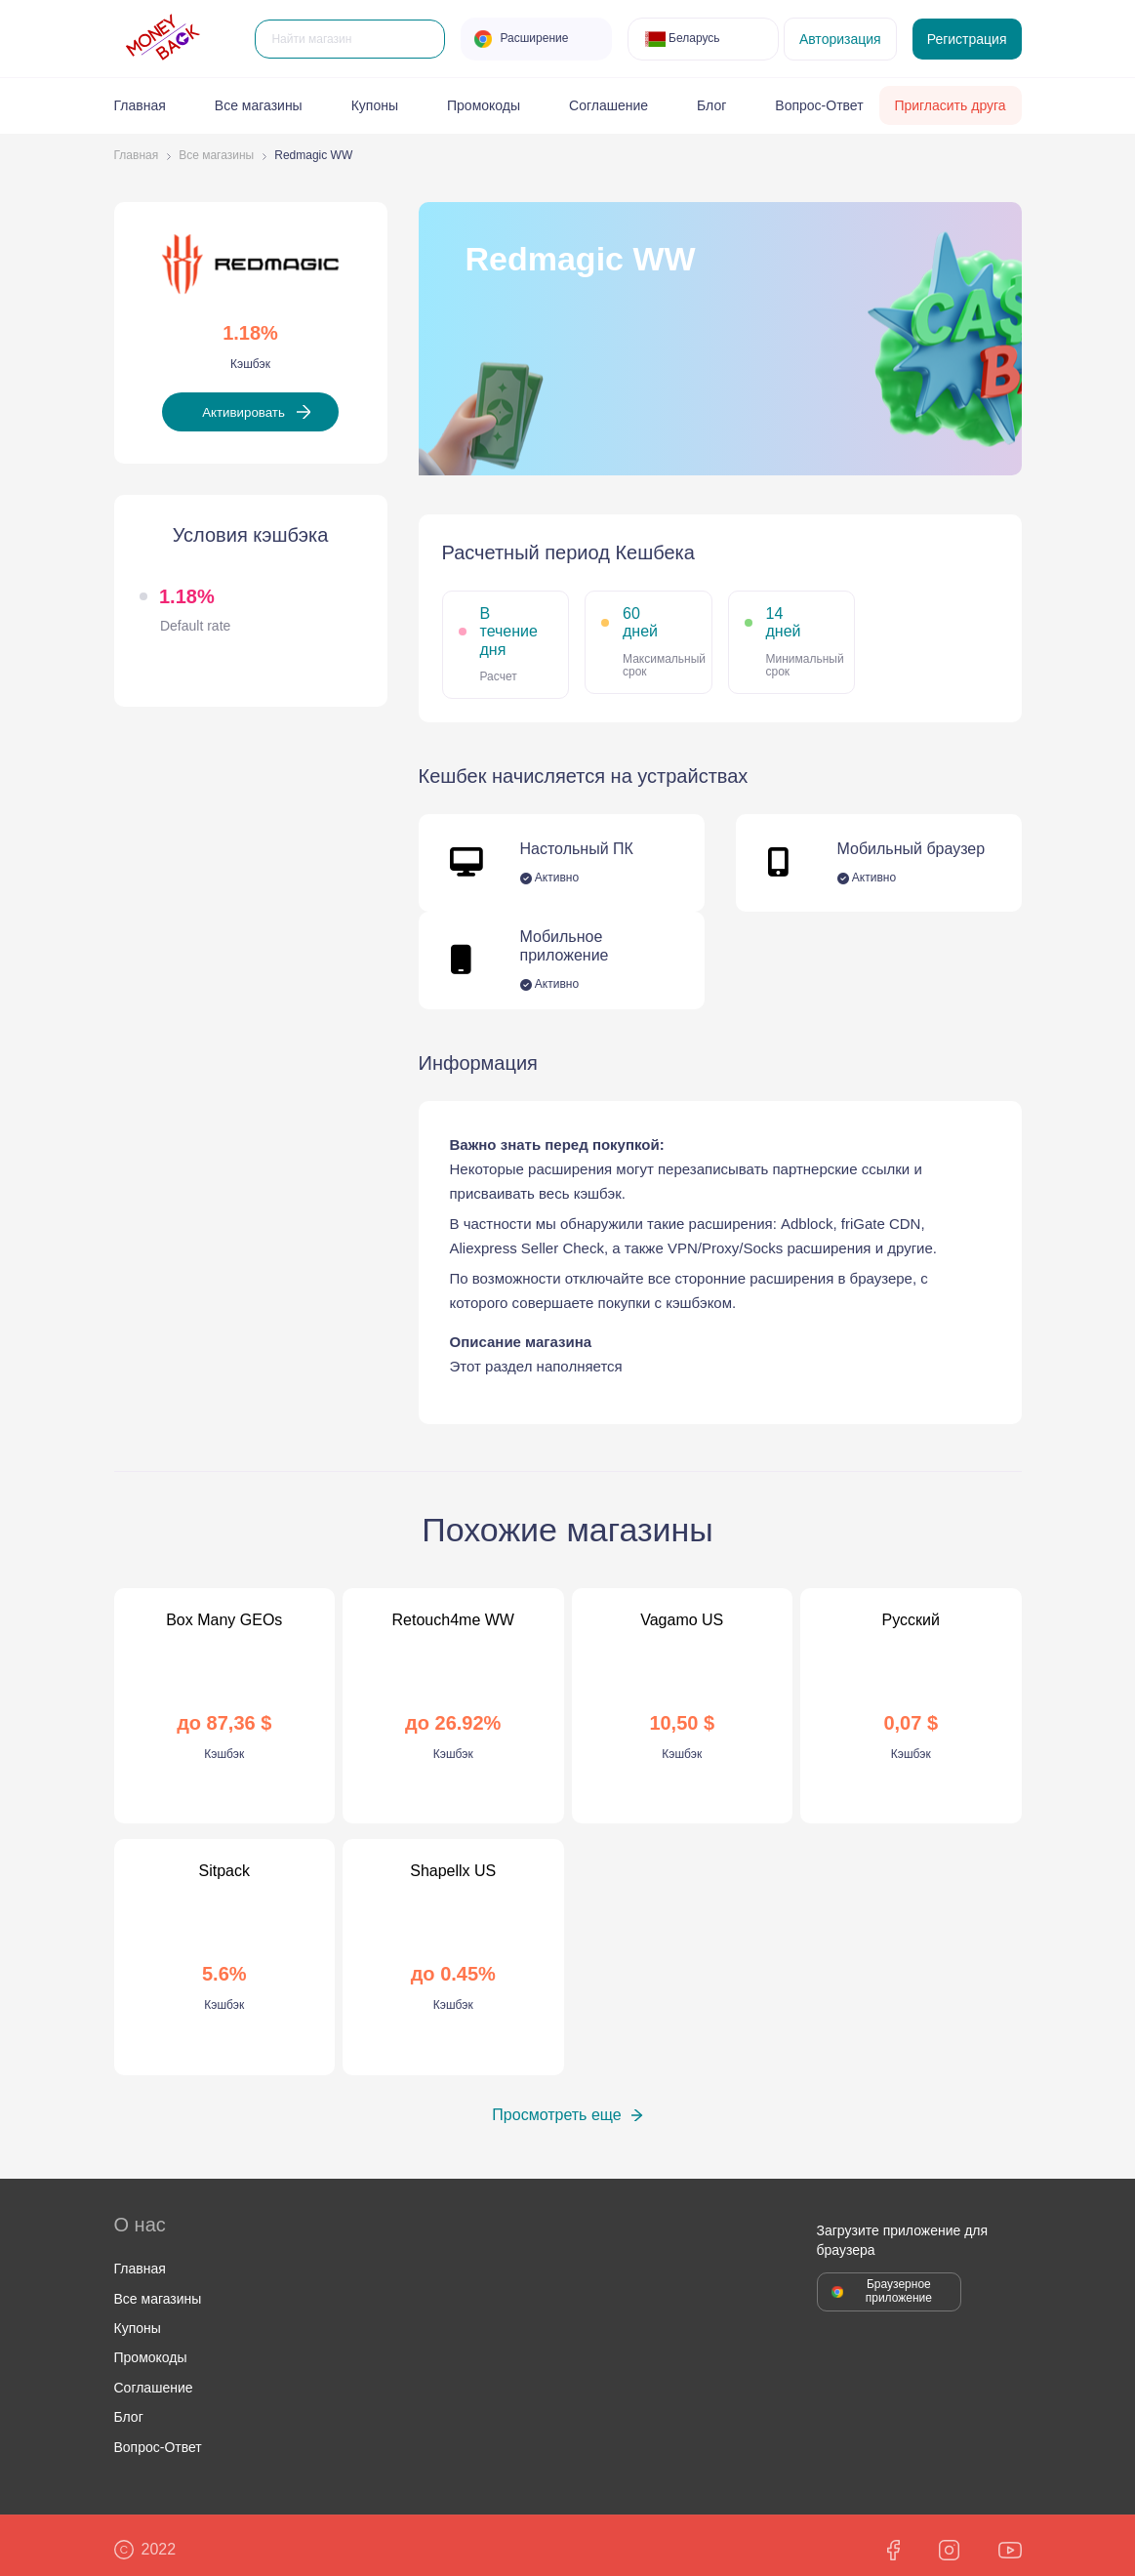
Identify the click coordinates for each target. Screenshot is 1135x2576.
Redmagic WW (313, 155)
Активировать (243, 409)
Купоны (374, 105)
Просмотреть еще (556, 2106)
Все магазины (259, 105)
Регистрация (967, 39)
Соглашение (608, 105)
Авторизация (840, 39)
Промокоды (483, 105)
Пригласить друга (949, 105)
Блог (711, 105)
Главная (140, 105)
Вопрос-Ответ (819, 105)
